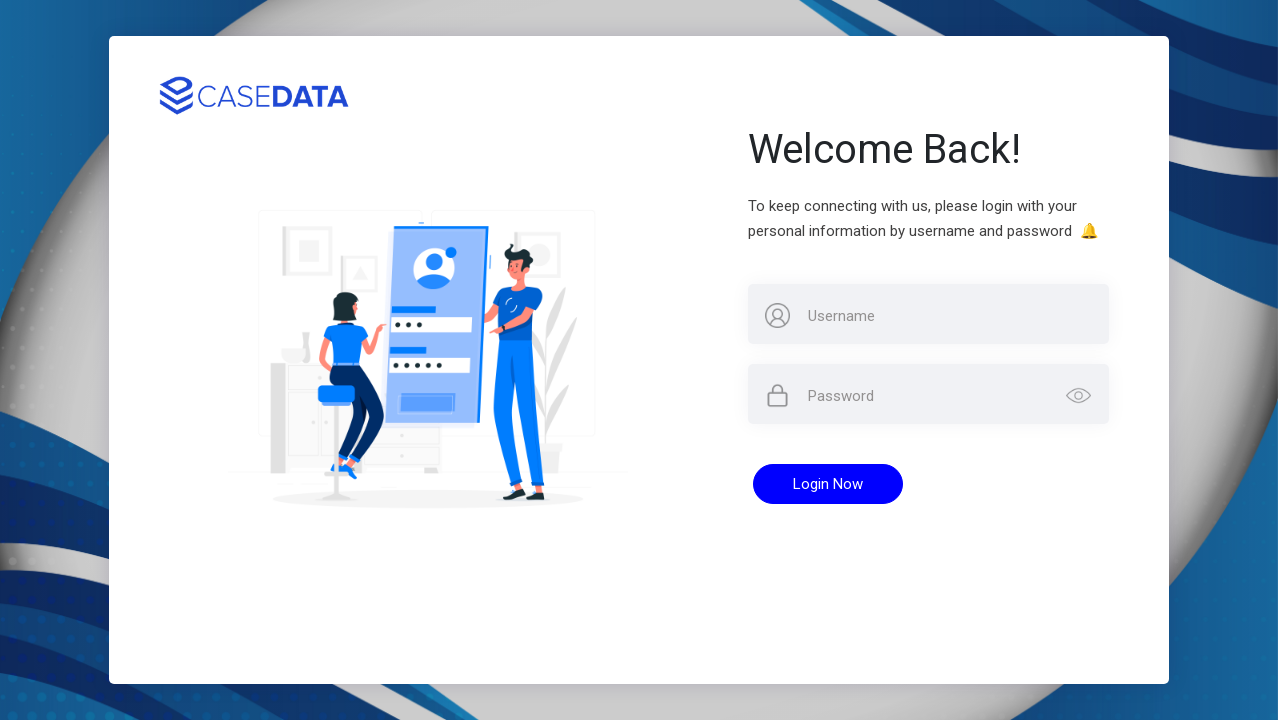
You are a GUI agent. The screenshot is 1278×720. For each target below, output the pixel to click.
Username (841, 316)
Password (841, 396)
